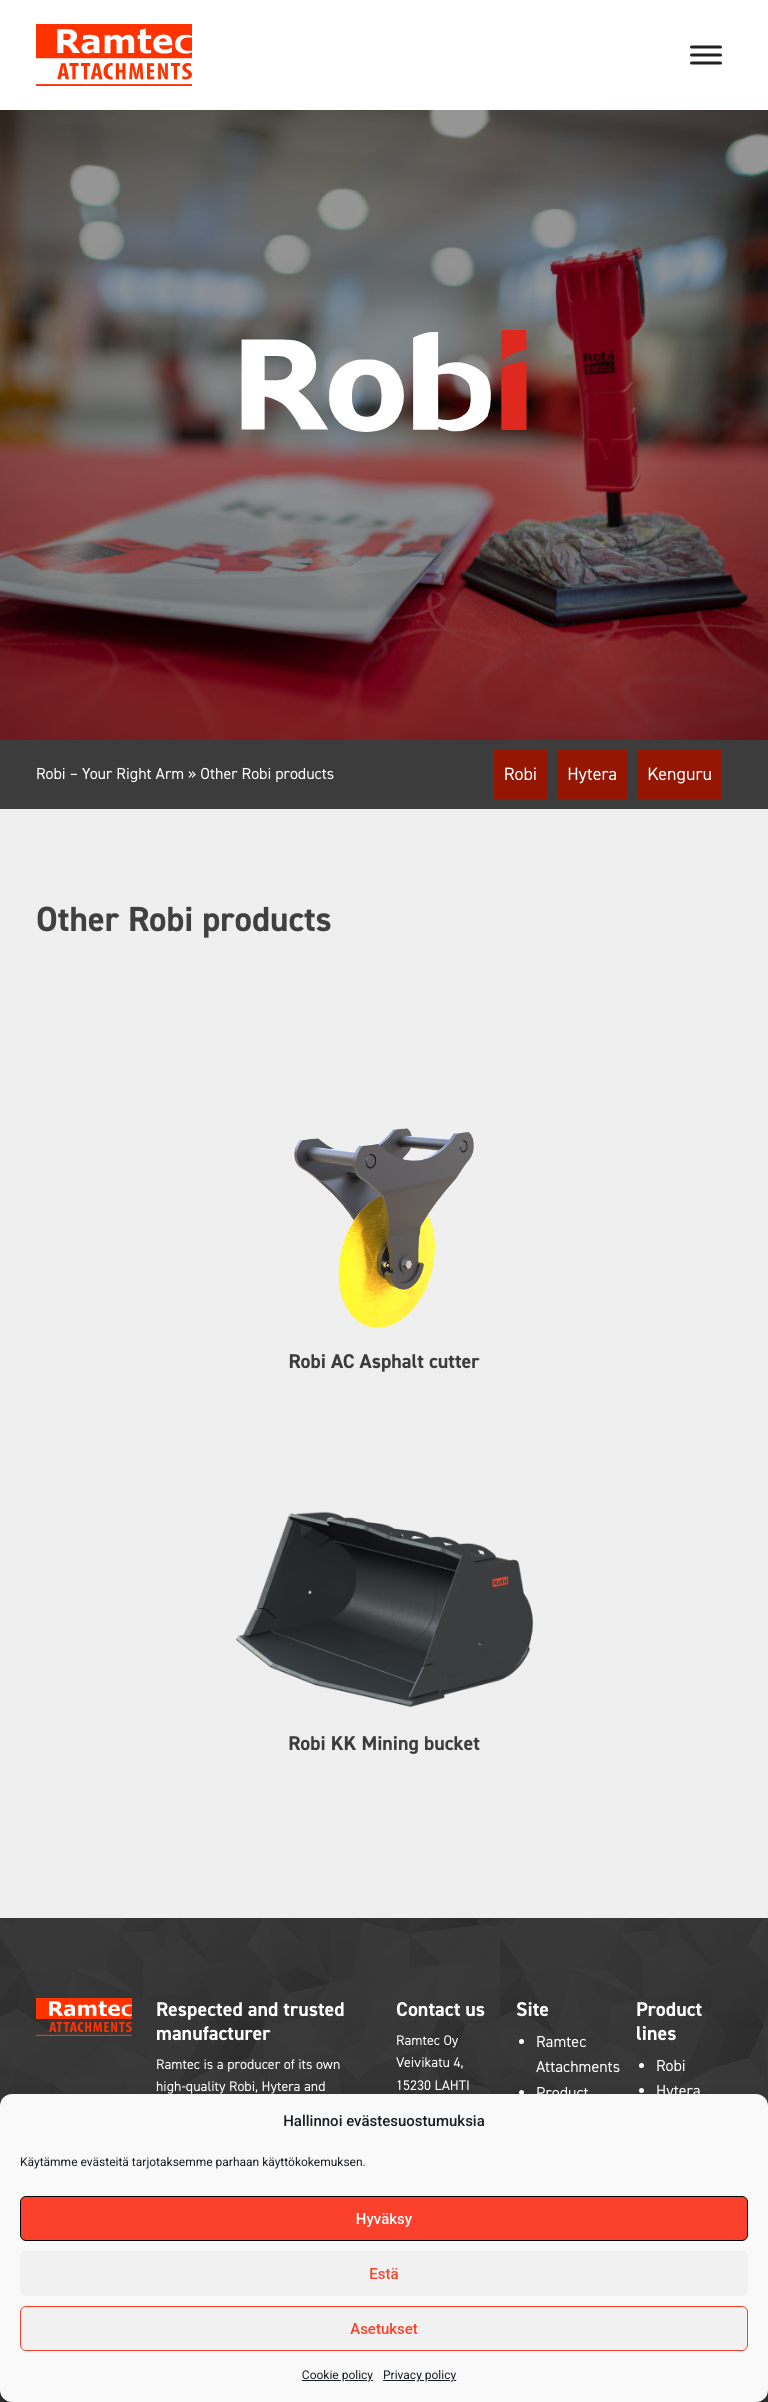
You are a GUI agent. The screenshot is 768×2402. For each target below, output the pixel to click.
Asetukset (384, 2329)
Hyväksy (384, 2219)
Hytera (592, 774)
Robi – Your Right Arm (110, 774)
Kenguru (679, 774)
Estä (383, 2274)
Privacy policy (419, 2375)
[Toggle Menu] (706, 54)
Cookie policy (337, 2375)
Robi (520, 774)
